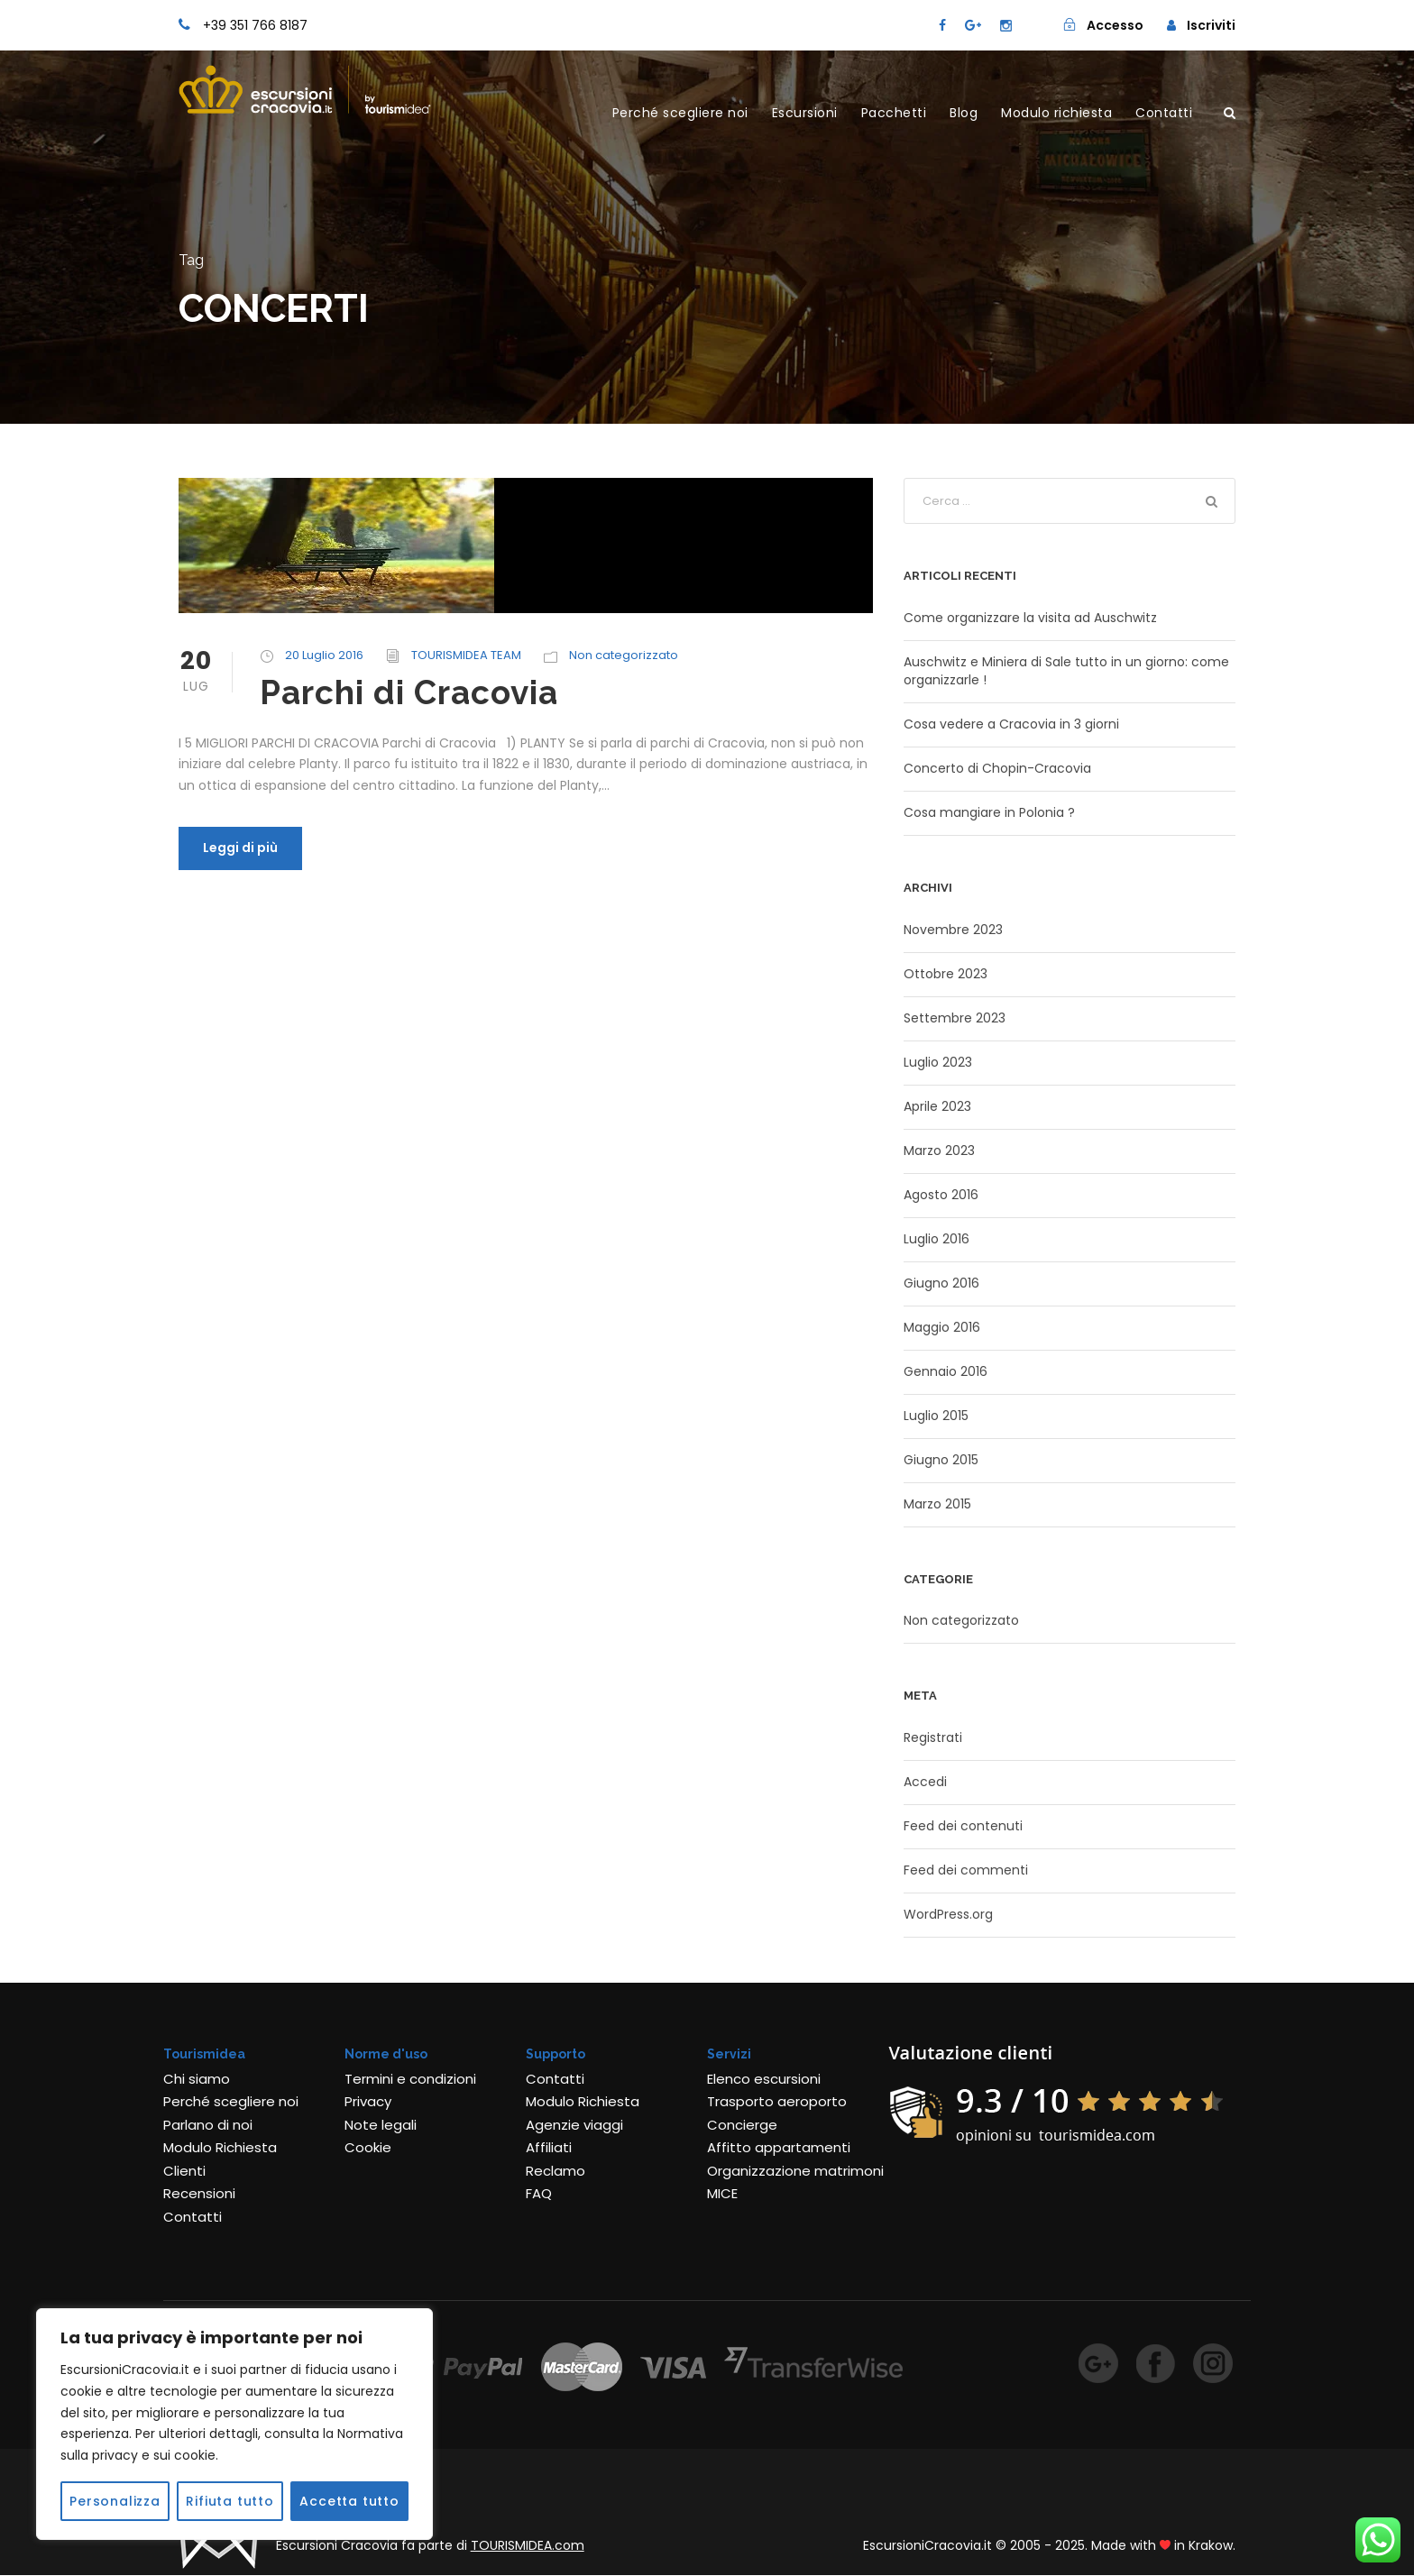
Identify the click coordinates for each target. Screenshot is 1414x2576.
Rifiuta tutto (229, 2501)
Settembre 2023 (954, 1018)
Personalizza (115, 2501)
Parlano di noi (207, 2124)
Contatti (1163, 113)
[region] (234, 2424)
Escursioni (805, 113)
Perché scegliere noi (680, 113)
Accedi (925, 1782)
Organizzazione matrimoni (795, 2170)
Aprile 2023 (937, 1106)
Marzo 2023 (939, 1150)
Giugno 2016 (941, 1283)
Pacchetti (894, 113)
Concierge (742, 2124)
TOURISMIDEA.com (527, 2545)
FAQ (539, 2193)
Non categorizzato (623, 655)
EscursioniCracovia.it (927, 2545)
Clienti (184, 2170)
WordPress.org (948, 1914)
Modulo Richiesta (220, 2147)
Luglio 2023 (938, 1062)
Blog (964, 113)
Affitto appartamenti (778, 2147)
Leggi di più (240, 848)
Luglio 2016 (936, 1239)
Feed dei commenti (966, 1870)
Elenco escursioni (764, 2078)
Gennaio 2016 (945, 1371)
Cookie (367, 2147)
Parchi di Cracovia (409, 692)
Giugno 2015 (941, 1460)
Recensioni (199, 2193)
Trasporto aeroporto (777, 2101)
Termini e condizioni (410, 2078)
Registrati (933, 1737)
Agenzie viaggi (574, 2124)
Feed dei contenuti (963, 1826)
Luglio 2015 (936, 1416)
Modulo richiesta (1056, 113)
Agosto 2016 (941, 1195)
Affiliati (549, 2147)
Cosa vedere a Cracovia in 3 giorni (1011, 724)
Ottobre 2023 (945, 974)
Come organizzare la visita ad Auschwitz (1030, 618)
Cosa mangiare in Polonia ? (989, 812)
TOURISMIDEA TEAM (466, 655)
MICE (722, 2193)
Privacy (367, 2101)
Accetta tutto (349, 2501)
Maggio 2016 (942, 1327)
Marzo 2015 (937, 1504)
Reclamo (555, 2170)
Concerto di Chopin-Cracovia (997, 768)
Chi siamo (196, 2078)
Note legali (380, 2124)
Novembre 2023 (953, 930)
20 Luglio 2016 (324, 655)
